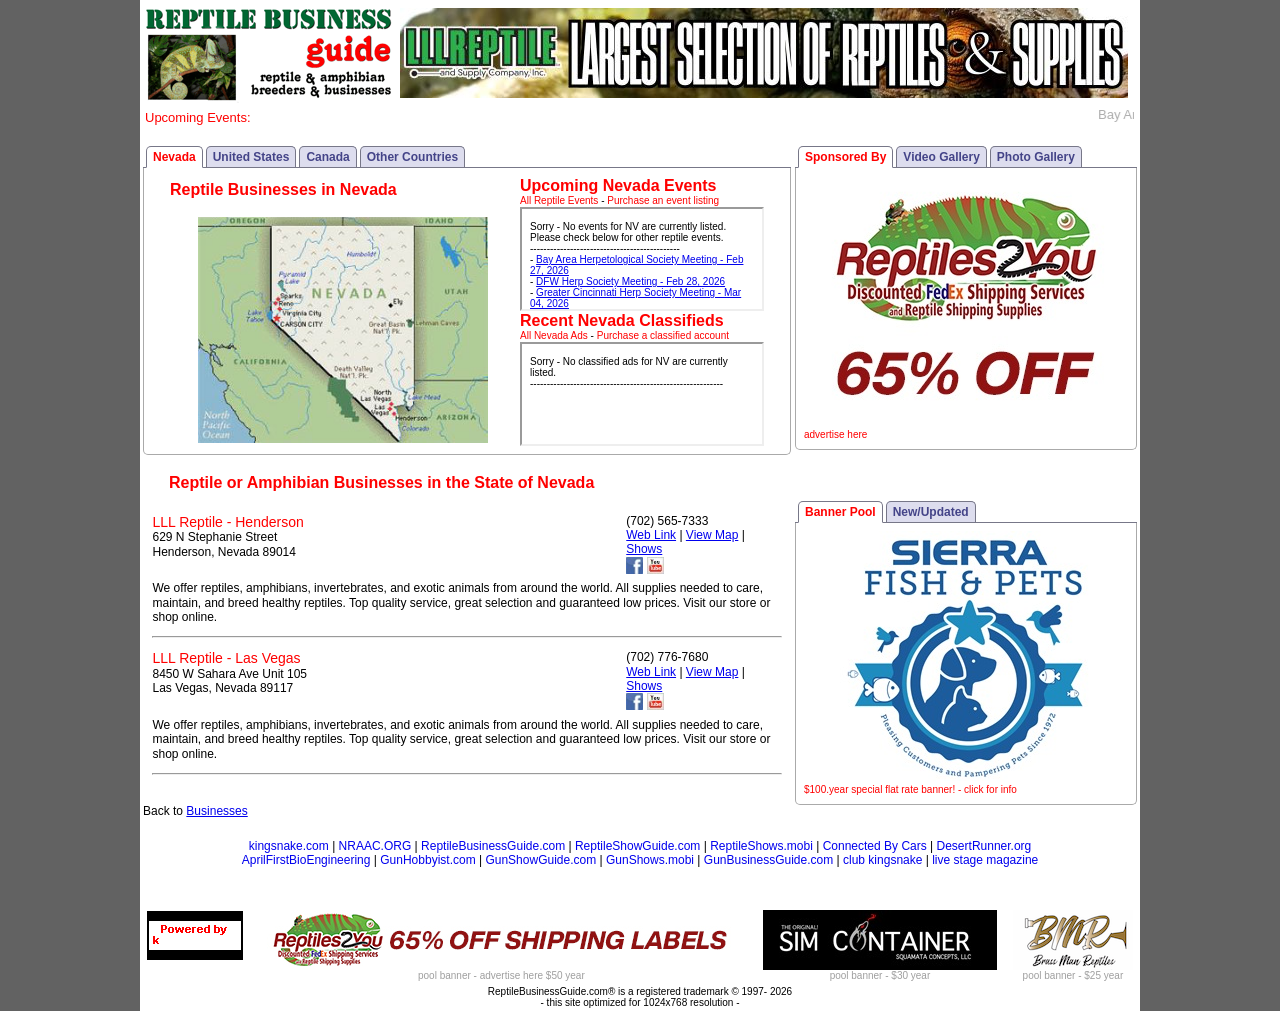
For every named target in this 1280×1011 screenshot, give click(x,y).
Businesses (216, 811)
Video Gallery (941, 157)
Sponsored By (845, 157)
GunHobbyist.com (427, 860)
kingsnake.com (289, 846)
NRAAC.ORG (375, 846)
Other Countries (412, 157)
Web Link (651, 535)
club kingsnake (882, 860)
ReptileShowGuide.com (637, 846)
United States (251, 157)
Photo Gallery (1036, 157)
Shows (644, 549)
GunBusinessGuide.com (768, 860)
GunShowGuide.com (540, 860)
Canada (327, 157)
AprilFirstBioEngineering (306, 860)
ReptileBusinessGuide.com (493, 846)
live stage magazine (985, 860)
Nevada (174, 157)
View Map (712, 535)
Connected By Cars (875, 846)
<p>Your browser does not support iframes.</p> (642, 259)
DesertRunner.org (984, 846)
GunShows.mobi (650, 860)
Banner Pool (840, 512)
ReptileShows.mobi (761, 846)
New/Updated (931, 512)
